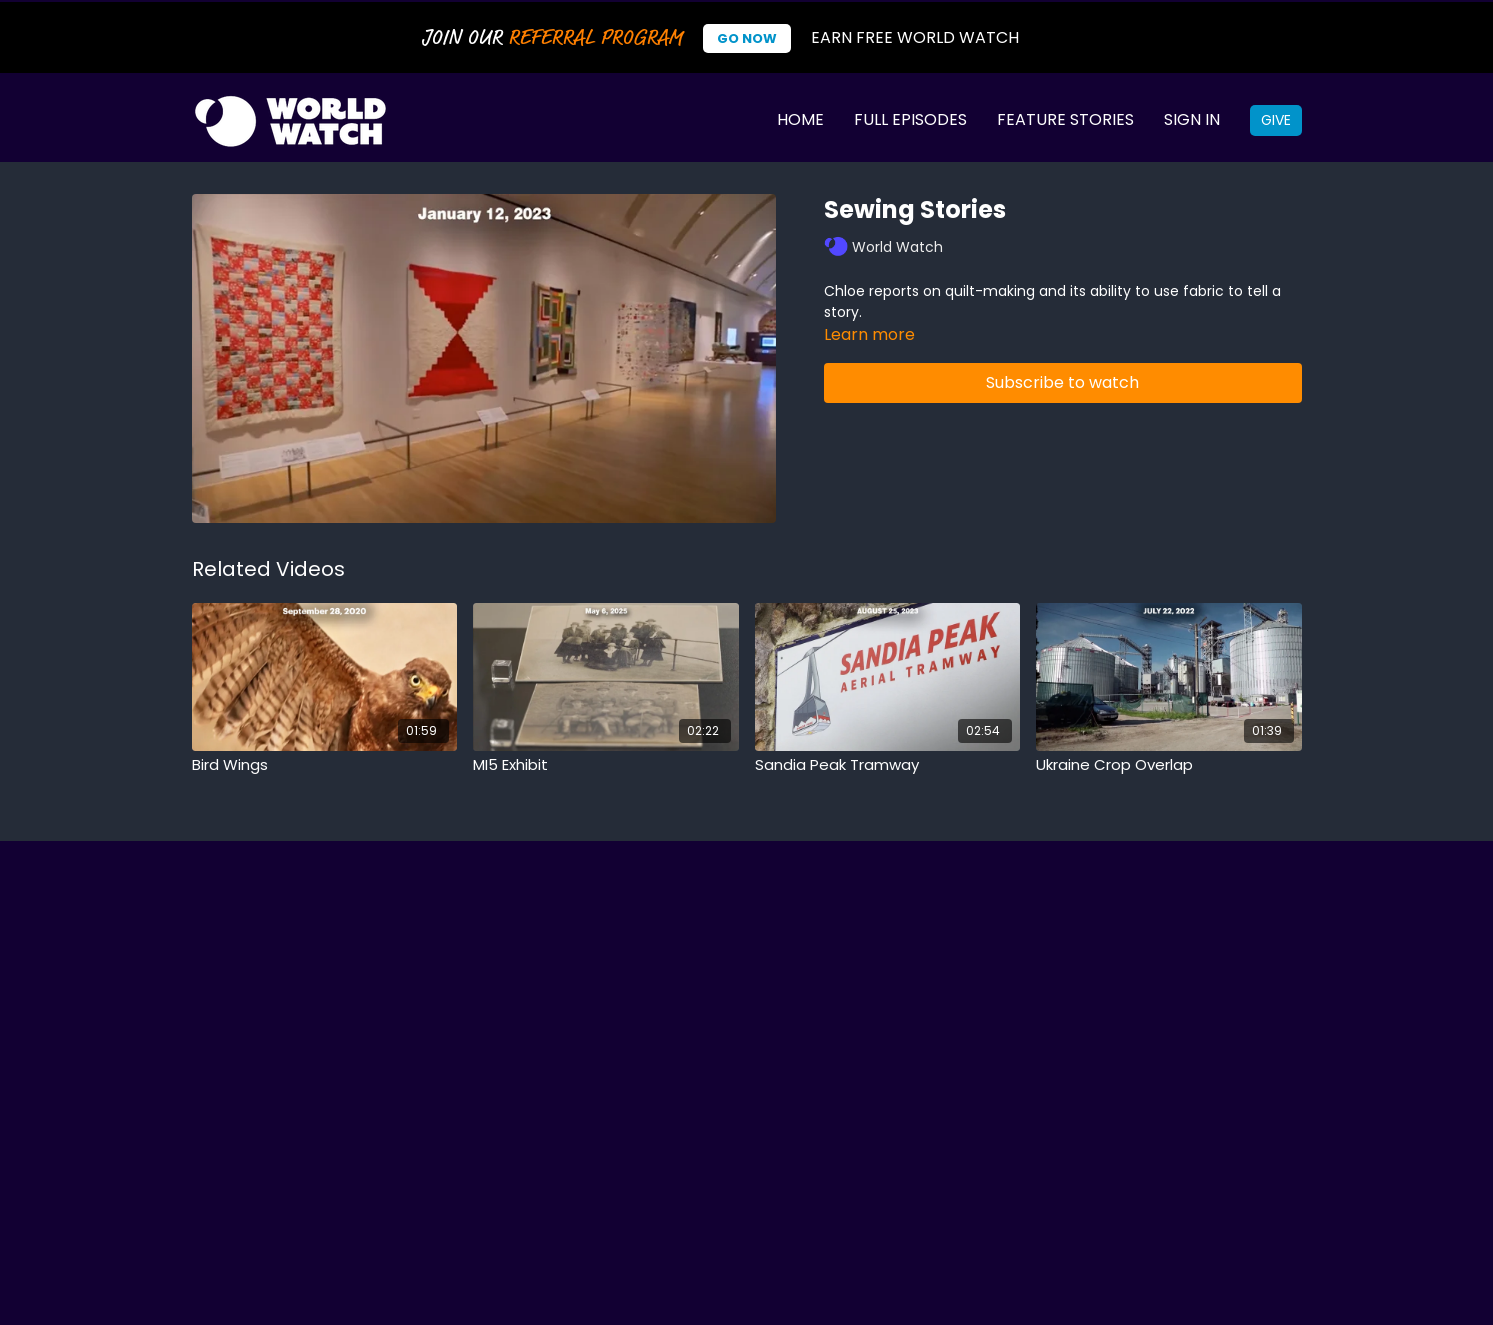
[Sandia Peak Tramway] (888, 765)
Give (1276, 120)
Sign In (1192, 119)
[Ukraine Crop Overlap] (1169, 765)
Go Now (747, 38)
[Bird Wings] (325, 765)
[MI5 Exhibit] (606, 765)
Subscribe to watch (1062, 382)
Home (800, 119)
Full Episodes (910, 119)
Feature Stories (1065, 119)
